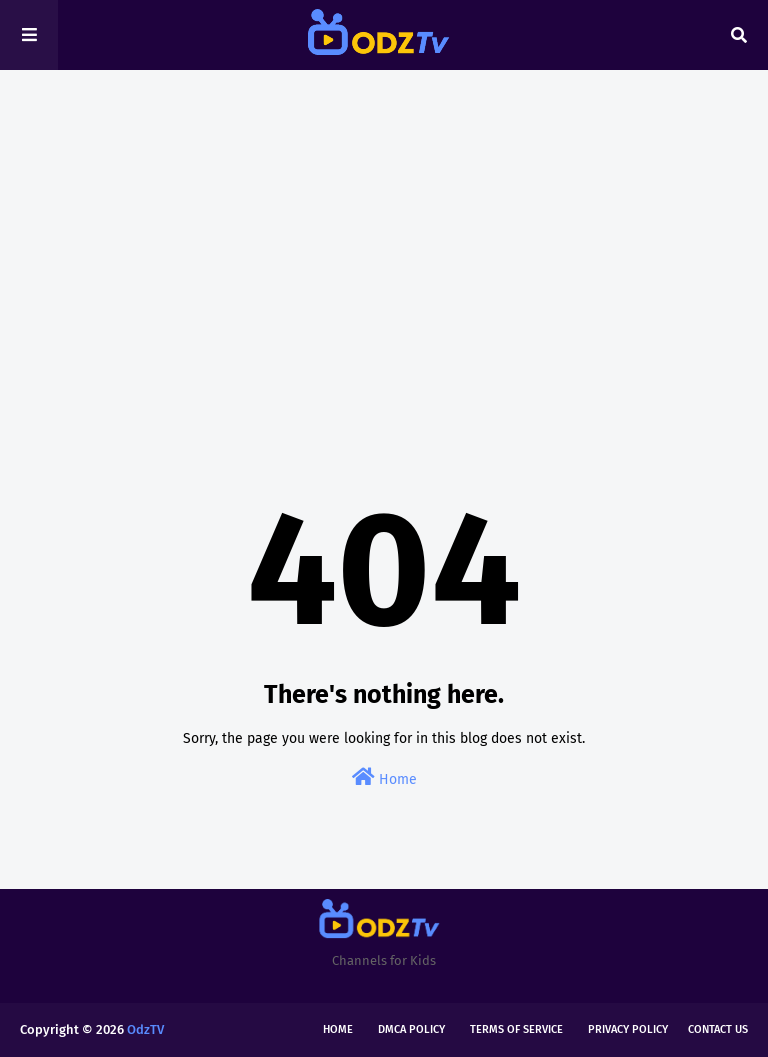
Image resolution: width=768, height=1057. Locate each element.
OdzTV (145, 1029)
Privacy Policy (628, 1029)
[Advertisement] (384, 240)
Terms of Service (516, 1029)
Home (384, 777)
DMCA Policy (411, 1029)
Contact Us (718, 1029)
